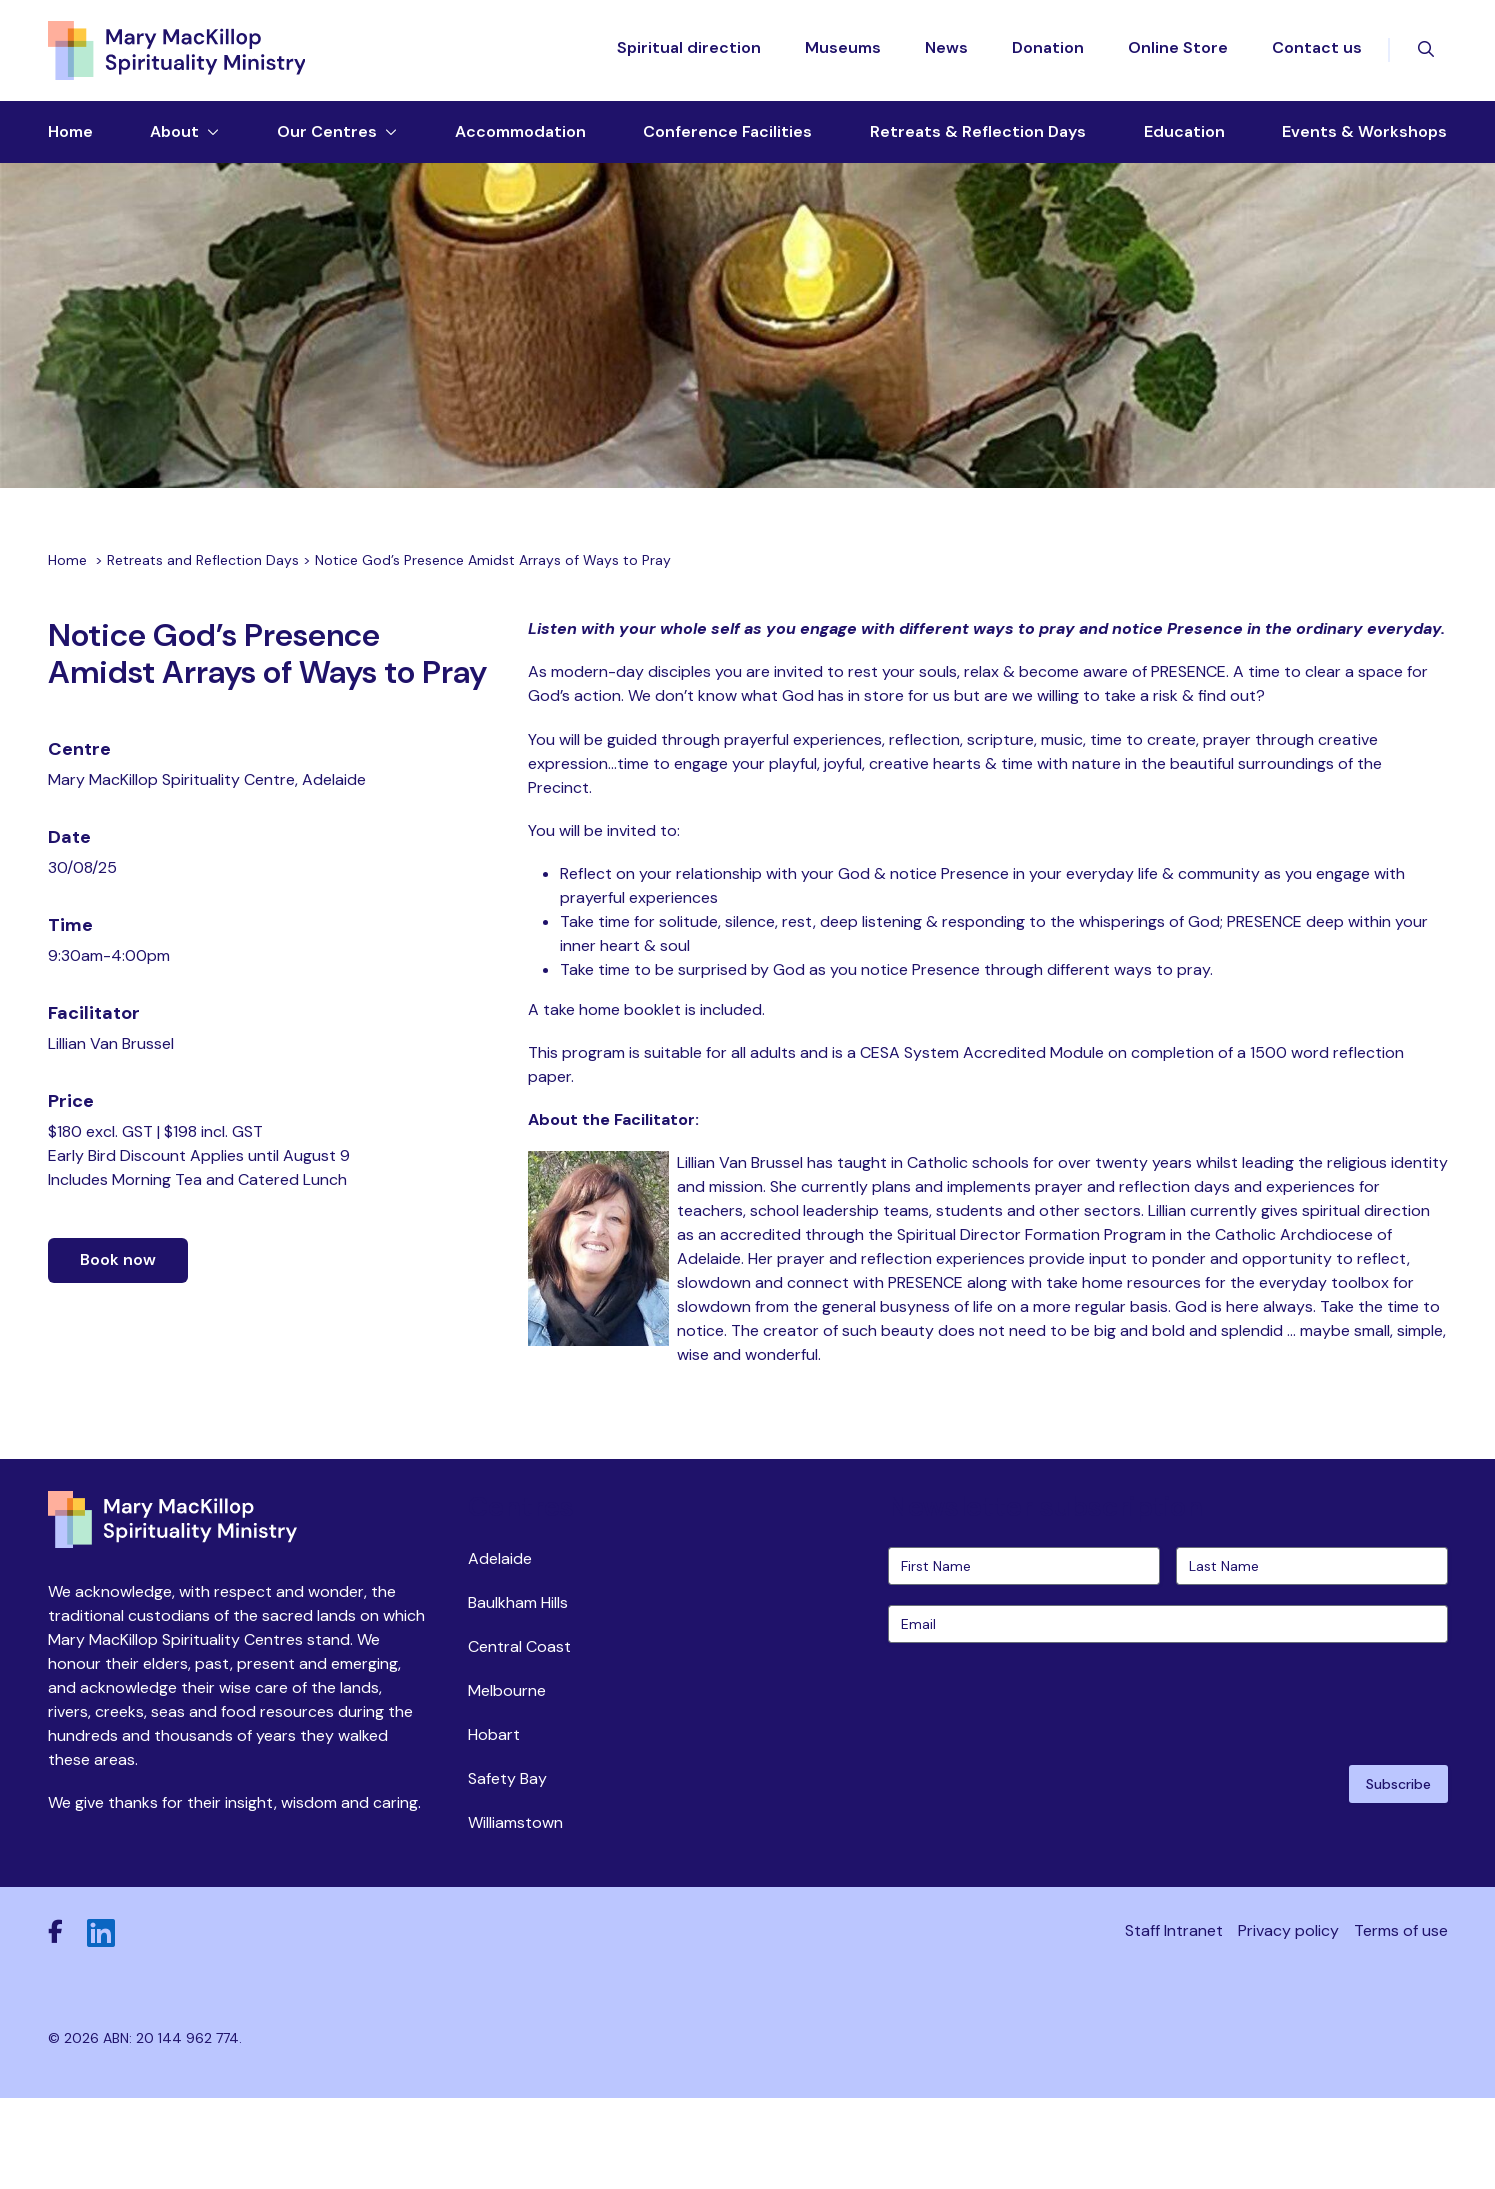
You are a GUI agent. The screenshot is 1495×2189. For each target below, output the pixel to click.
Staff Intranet (1174, 2019)
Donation (1048, 55)
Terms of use (1401, 2019)
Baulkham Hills (518, 1691)
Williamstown (515, 1911)
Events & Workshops (1364, 146)
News (946, 55)
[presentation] (1040, 1791)
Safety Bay (507, 1867)
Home (70, 146)
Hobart (494, 1823)
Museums (843, 55)
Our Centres (327, 146)
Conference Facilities (727, 146)
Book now (118, 1355)
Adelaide (500, 1647)
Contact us (1317, 55)
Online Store (1178, 55)
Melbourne (507, 1779)
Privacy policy (1288, 2019)
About (174, 146)
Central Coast (519, 1735)
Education (1184, 146)
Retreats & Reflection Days (978, 146)
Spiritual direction (689, 55)
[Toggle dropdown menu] (209, 147)
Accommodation (520, 146)
